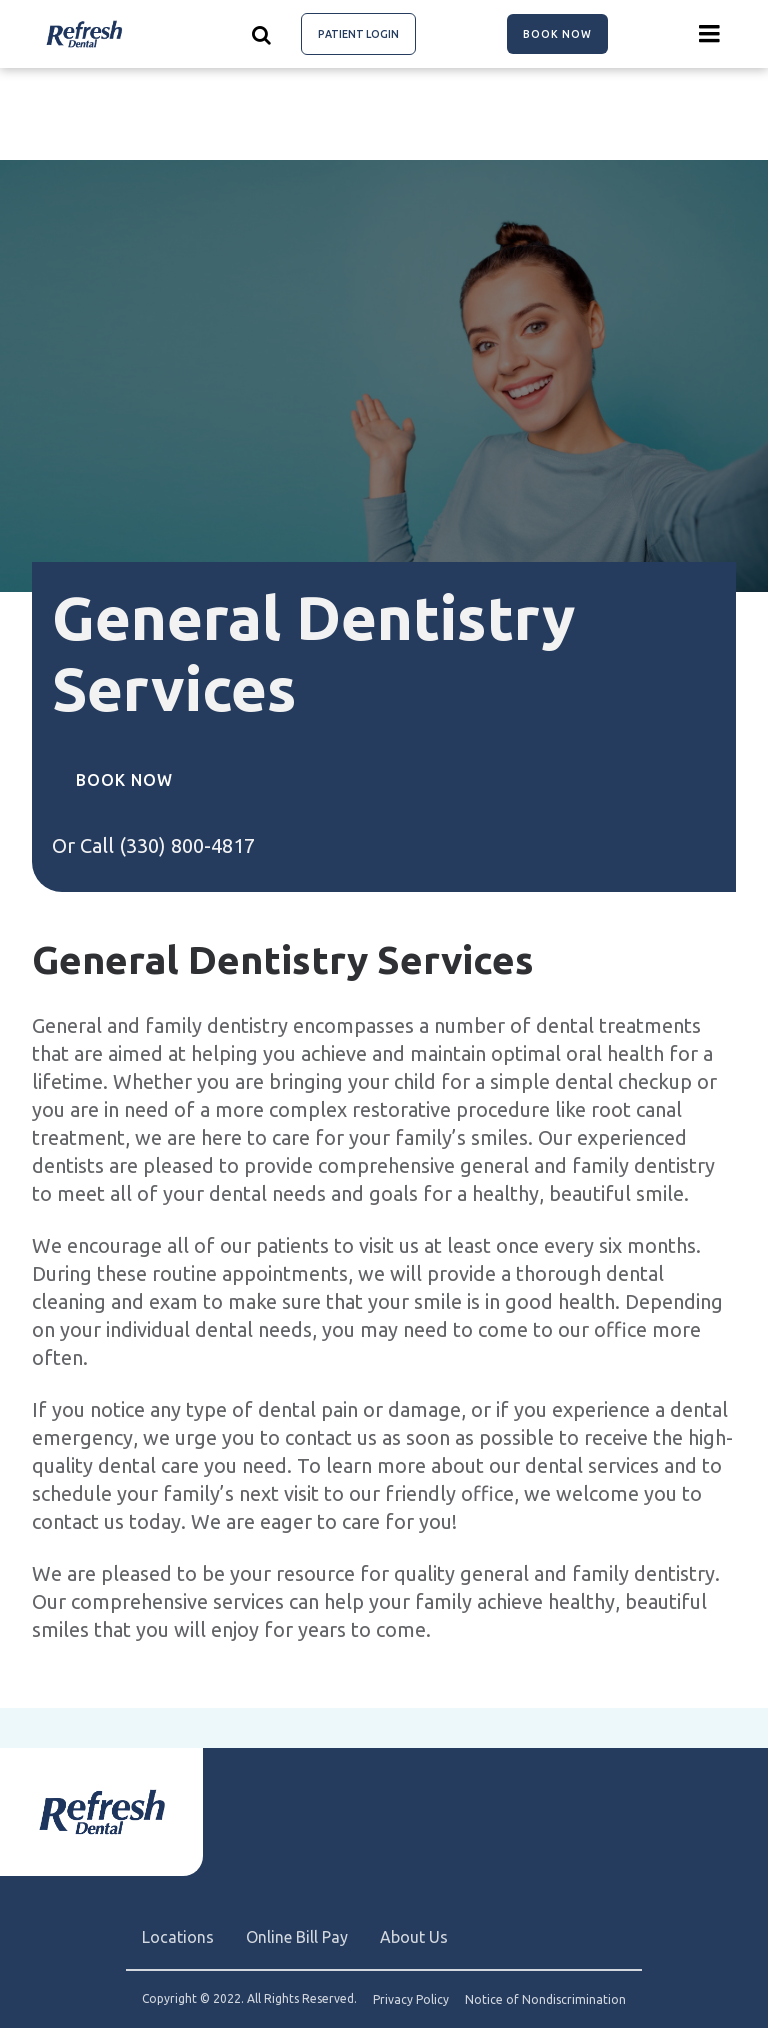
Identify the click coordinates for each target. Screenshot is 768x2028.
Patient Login (358, 34)
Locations (178, 1937)
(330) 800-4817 (187, 845)
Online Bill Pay (297, 1937)
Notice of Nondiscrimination (545, 2000)
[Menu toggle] (710, 34)
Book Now (557, 34)
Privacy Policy (411, 2000)
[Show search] (262, 34)
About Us (414, 1937)
